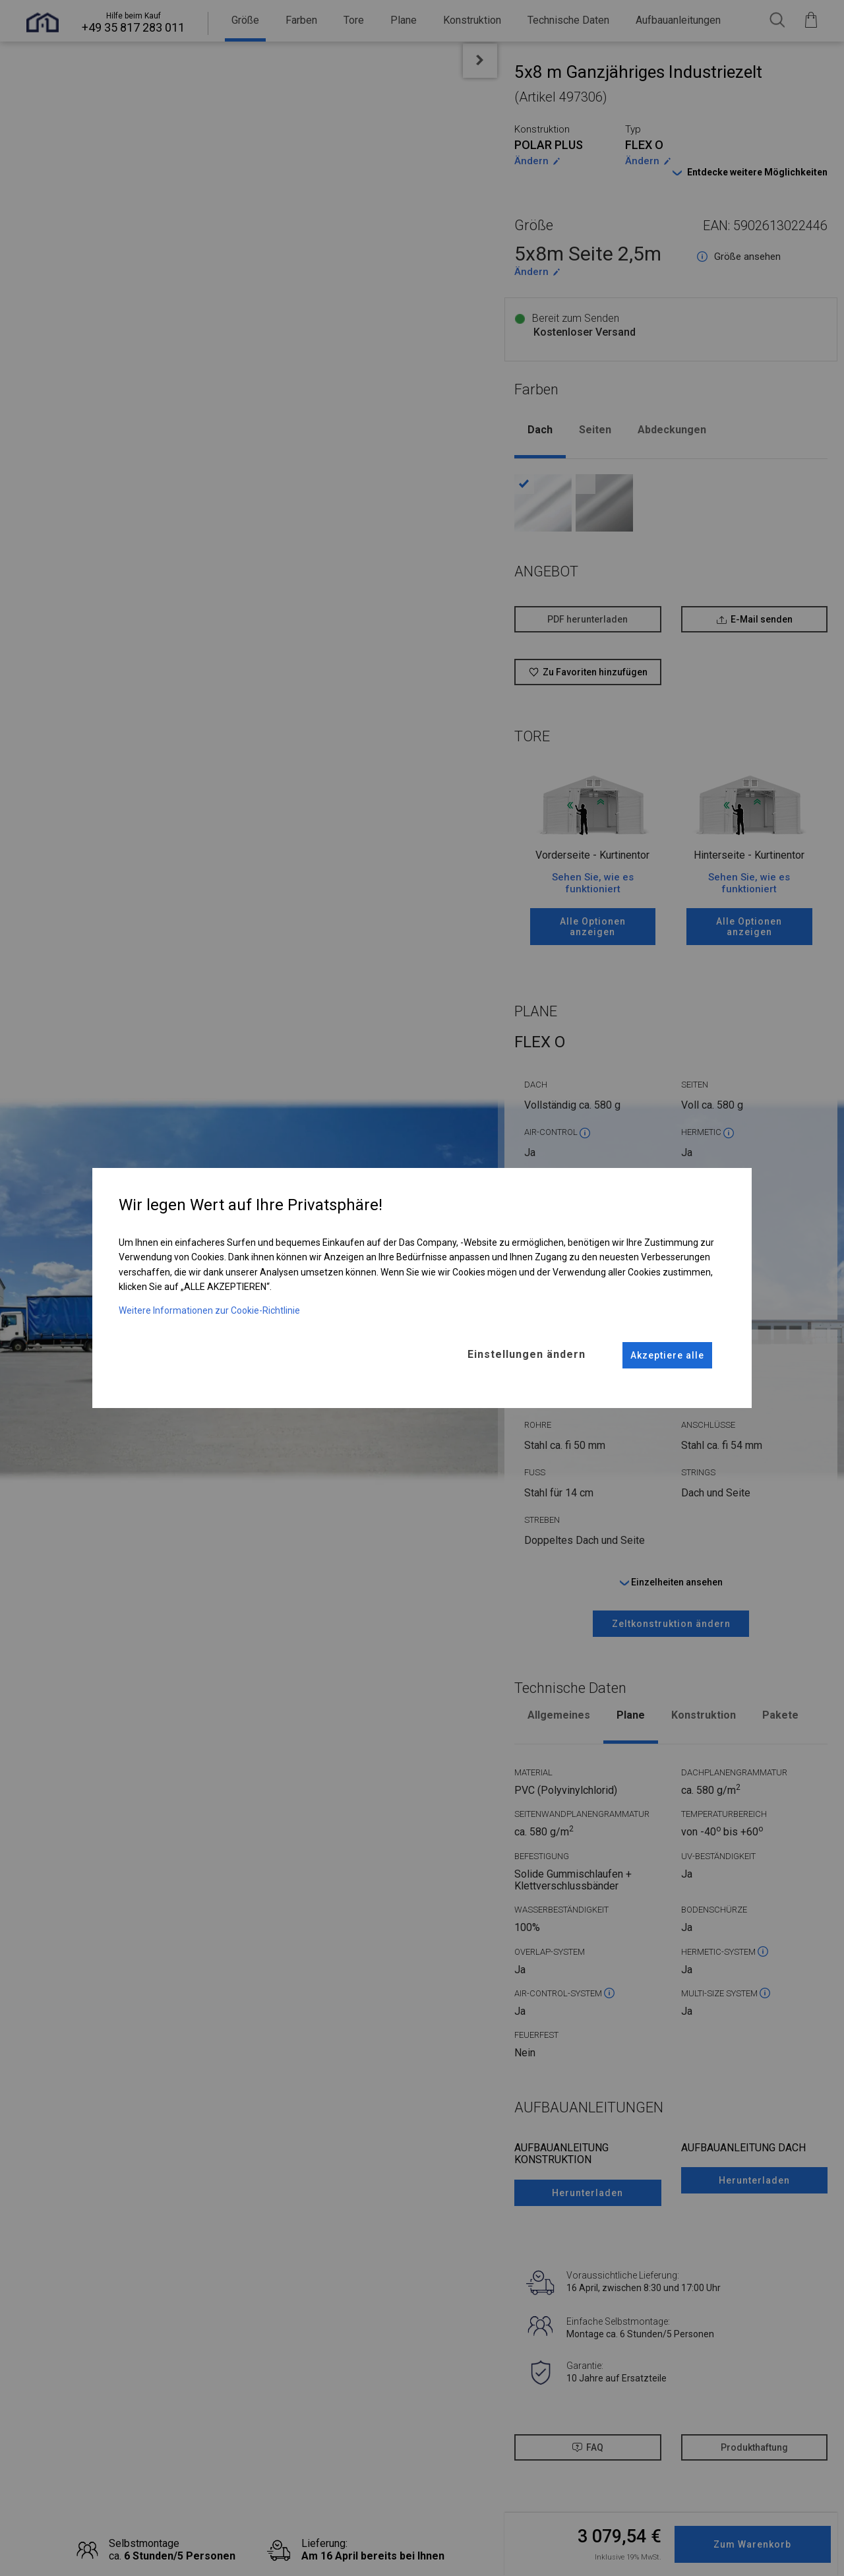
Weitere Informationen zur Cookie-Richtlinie (209, 1310)
